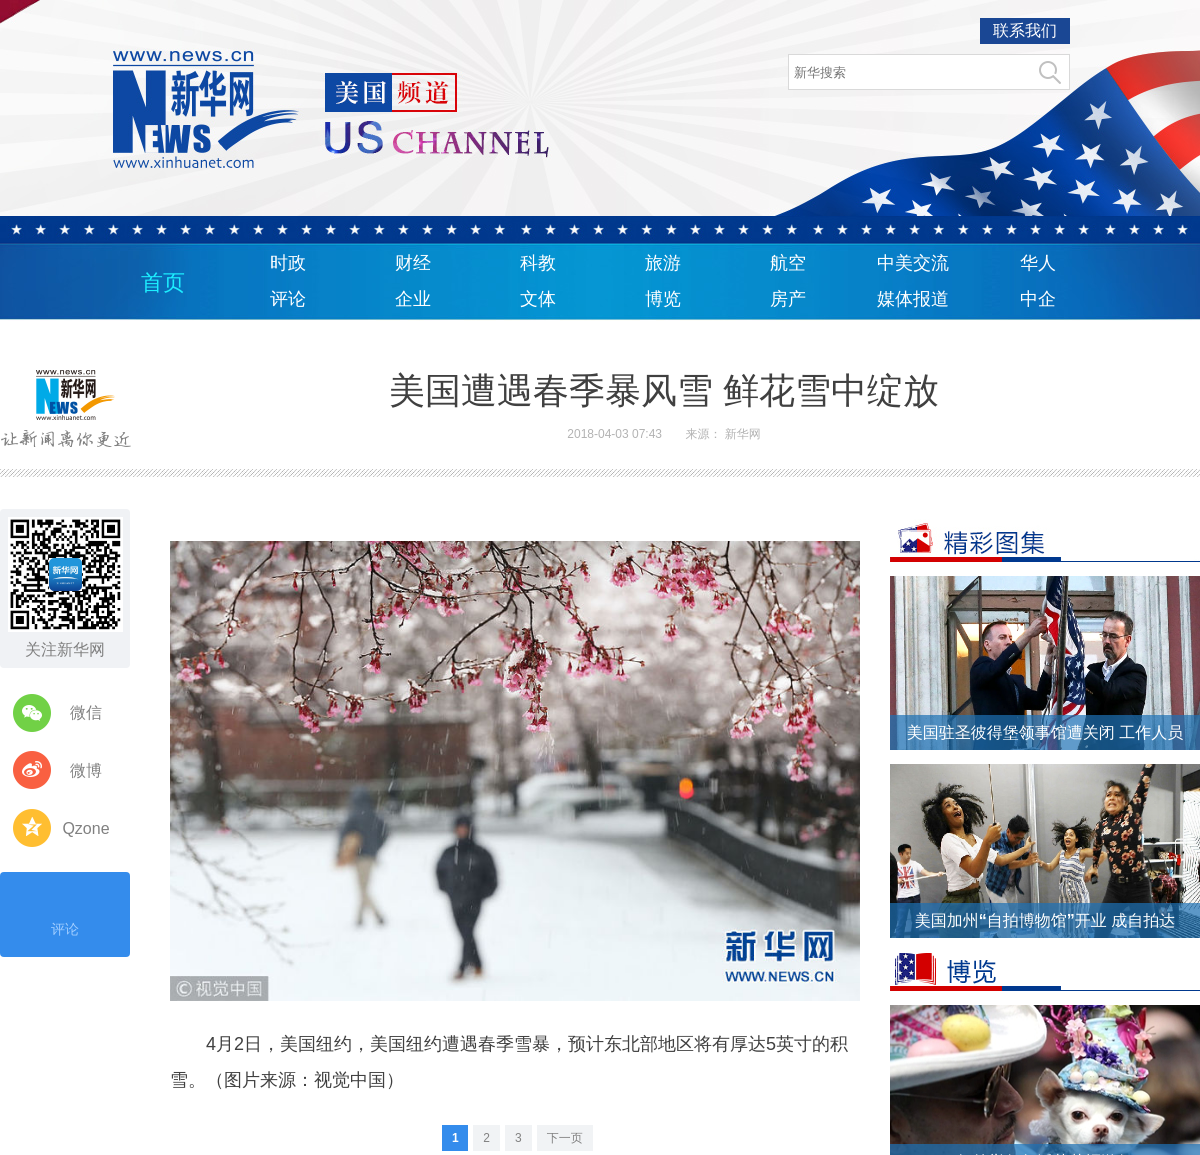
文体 (538, 299)
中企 (1038, 299)
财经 (413, 263)
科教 (538, 263)
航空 (788, 263)
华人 (1038, 263)
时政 (288, 263)
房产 (788, 299)
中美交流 (913, 263)
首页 (163, 282)
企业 (413, 299)
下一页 (565, 1138)
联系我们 (1025, 30)
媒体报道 (913, 299)
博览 (663, 299)
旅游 (663, 263)
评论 (288, 299)
